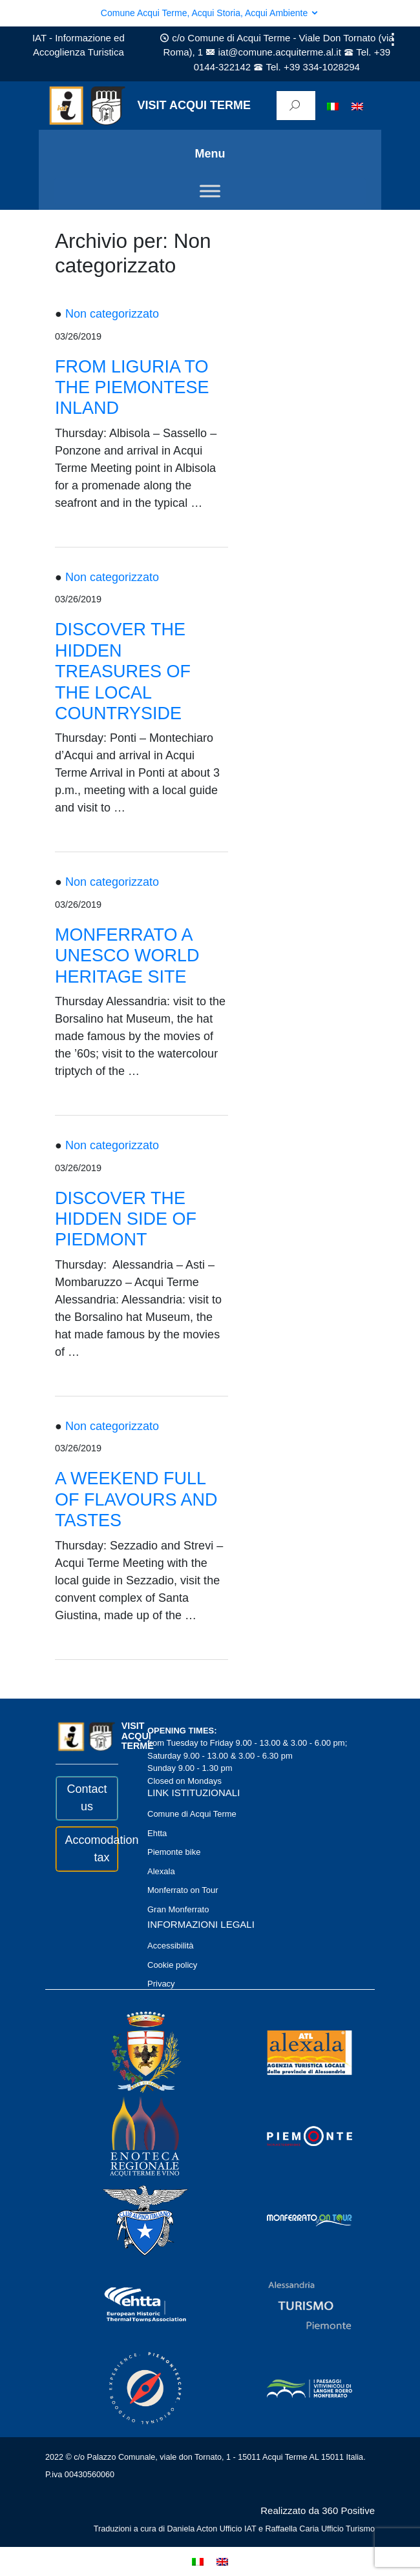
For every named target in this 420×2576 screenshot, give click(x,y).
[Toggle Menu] (210, 191)
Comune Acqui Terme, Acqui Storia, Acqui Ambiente (210, 13)
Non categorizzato (112, 313)
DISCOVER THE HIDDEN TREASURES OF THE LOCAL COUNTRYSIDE (123, 671)
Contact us (87, 1798)
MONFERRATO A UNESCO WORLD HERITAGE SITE (127, 955)
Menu (210, 153)
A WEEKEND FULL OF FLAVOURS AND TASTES (136, 1499)
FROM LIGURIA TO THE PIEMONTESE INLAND (132, 387)
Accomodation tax (87, 1849)
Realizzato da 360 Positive (317, 2510)
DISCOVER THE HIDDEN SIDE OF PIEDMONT (125, 1219)
